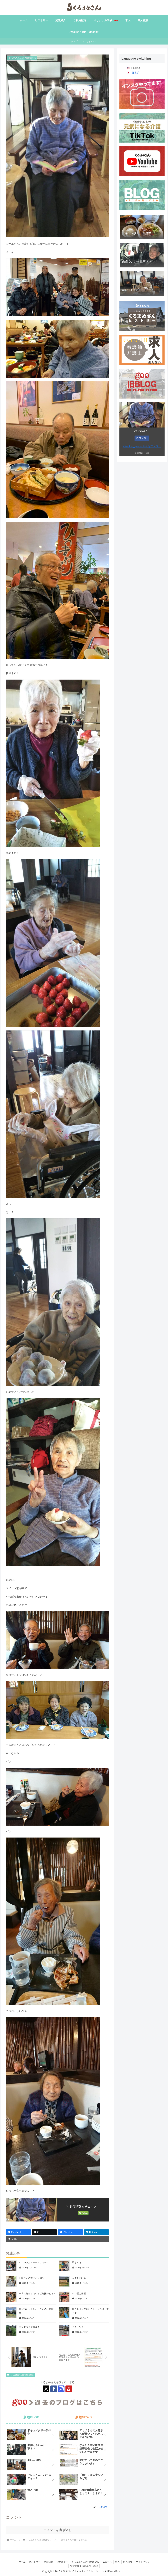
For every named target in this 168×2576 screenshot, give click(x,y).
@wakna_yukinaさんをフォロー (142, 446)
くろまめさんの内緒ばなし (20, 2375)
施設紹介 (48, 2561)
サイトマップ (143, 2561)
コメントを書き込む (57, 2530)
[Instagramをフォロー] (61, 2388)
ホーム (22, 2561)
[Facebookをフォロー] (53, 2388)
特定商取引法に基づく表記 (84, 2566)
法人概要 (127, 2561)
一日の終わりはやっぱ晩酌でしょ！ (37, 2293)
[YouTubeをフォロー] (68, 2388)
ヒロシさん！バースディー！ (34, 2262)
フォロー (143, 438)
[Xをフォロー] (46, 2388)
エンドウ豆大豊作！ (29, 2327)
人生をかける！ (80, 2278)
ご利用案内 (62, 2561)
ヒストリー (35, 2561)
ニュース (107, 2561)
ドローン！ (78, 2327)
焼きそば (76, 2262)
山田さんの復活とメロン (31, 2278)
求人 (117, 2561)
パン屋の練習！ (80, 2293)
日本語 (135, 72)
